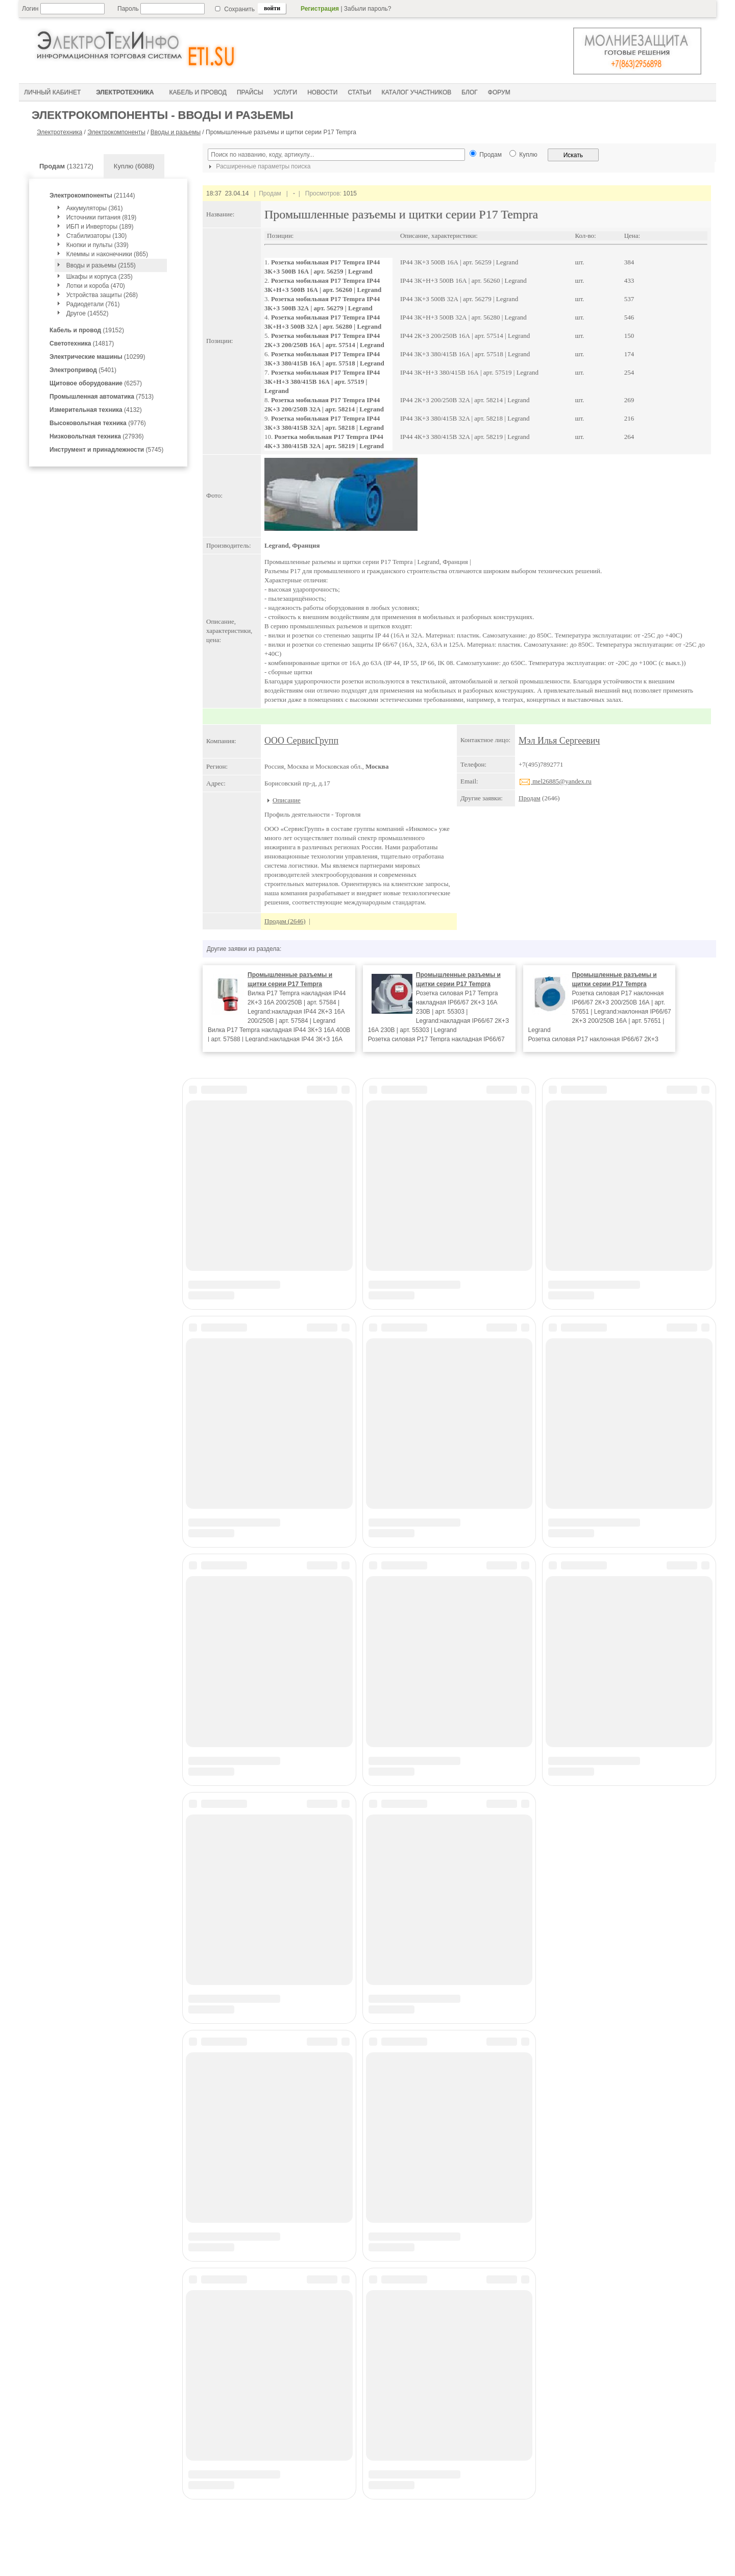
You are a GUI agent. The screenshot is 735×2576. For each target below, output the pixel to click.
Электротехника (59, 132)
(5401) (83, 370)
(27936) (97, 436)
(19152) (87, 330)
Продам (530, 798)
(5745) (106, 449)
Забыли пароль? (367, 8)
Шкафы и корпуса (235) (99, 276)
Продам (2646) (285, 921)
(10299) (97, 356)
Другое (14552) (87, 313)
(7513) (102, 396)
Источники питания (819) (101, 217)
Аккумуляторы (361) (94, 208)
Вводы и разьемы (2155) (101, 265)
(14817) (82, 343)
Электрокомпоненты (116, 132)
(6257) (96, 383)
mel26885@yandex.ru (555, 781)
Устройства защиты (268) (102, 295)
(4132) (96, 409)
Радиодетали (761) (93, 304)
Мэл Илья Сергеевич (559, 740)
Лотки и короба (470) (95, 285)
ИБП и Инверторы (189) (100, 226)
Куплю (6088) (134, 166)
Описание (287, 800)
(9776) (98, 423)
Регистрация (320, 8)
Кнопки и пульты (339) (97, 245)
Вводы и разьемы (176, 132)
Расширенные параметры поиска (258, 166)
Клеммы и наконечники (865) (107, 254)
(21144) (92, 195)
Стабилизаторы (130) (96, 235)
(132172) (66, 166)
